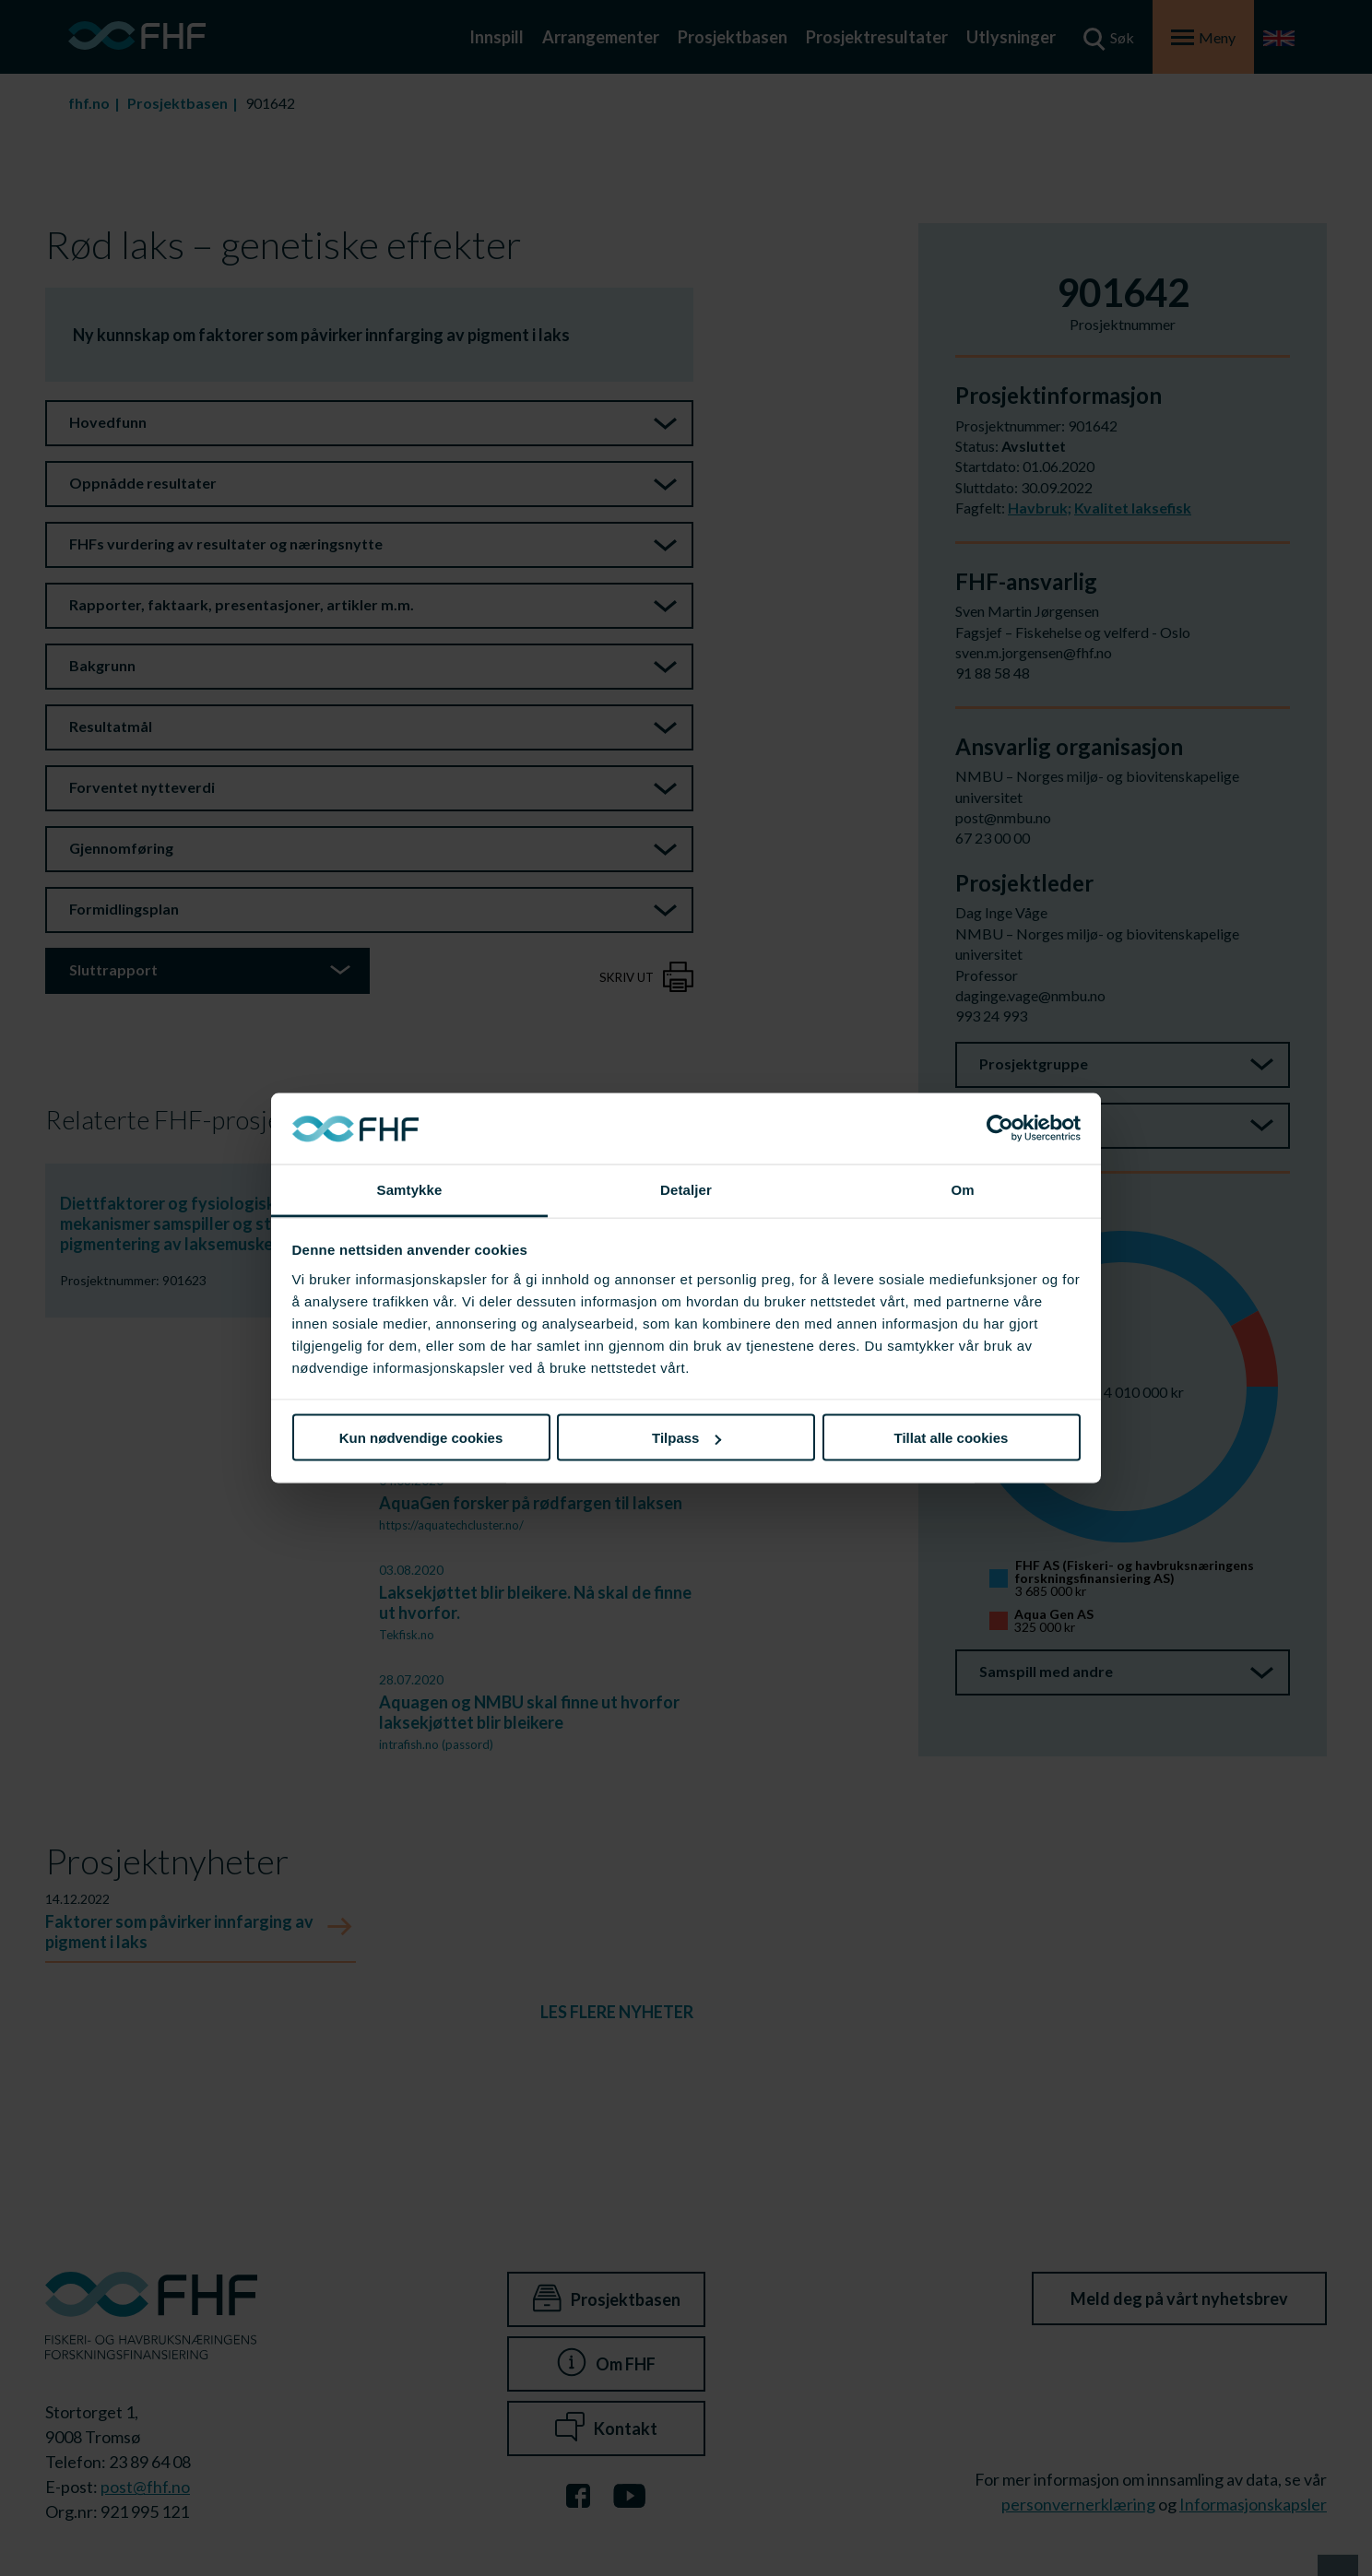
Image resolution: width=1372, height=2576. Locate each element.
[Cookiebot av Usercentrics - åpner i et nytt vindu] (1000, 1128)
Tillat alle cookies (951, 1438)
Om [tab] (962, 1189)
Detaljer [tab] (686, 1189)
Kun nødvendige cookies (421, 1438)
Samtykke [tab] (410, 1189)
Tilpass (686, 1438)
